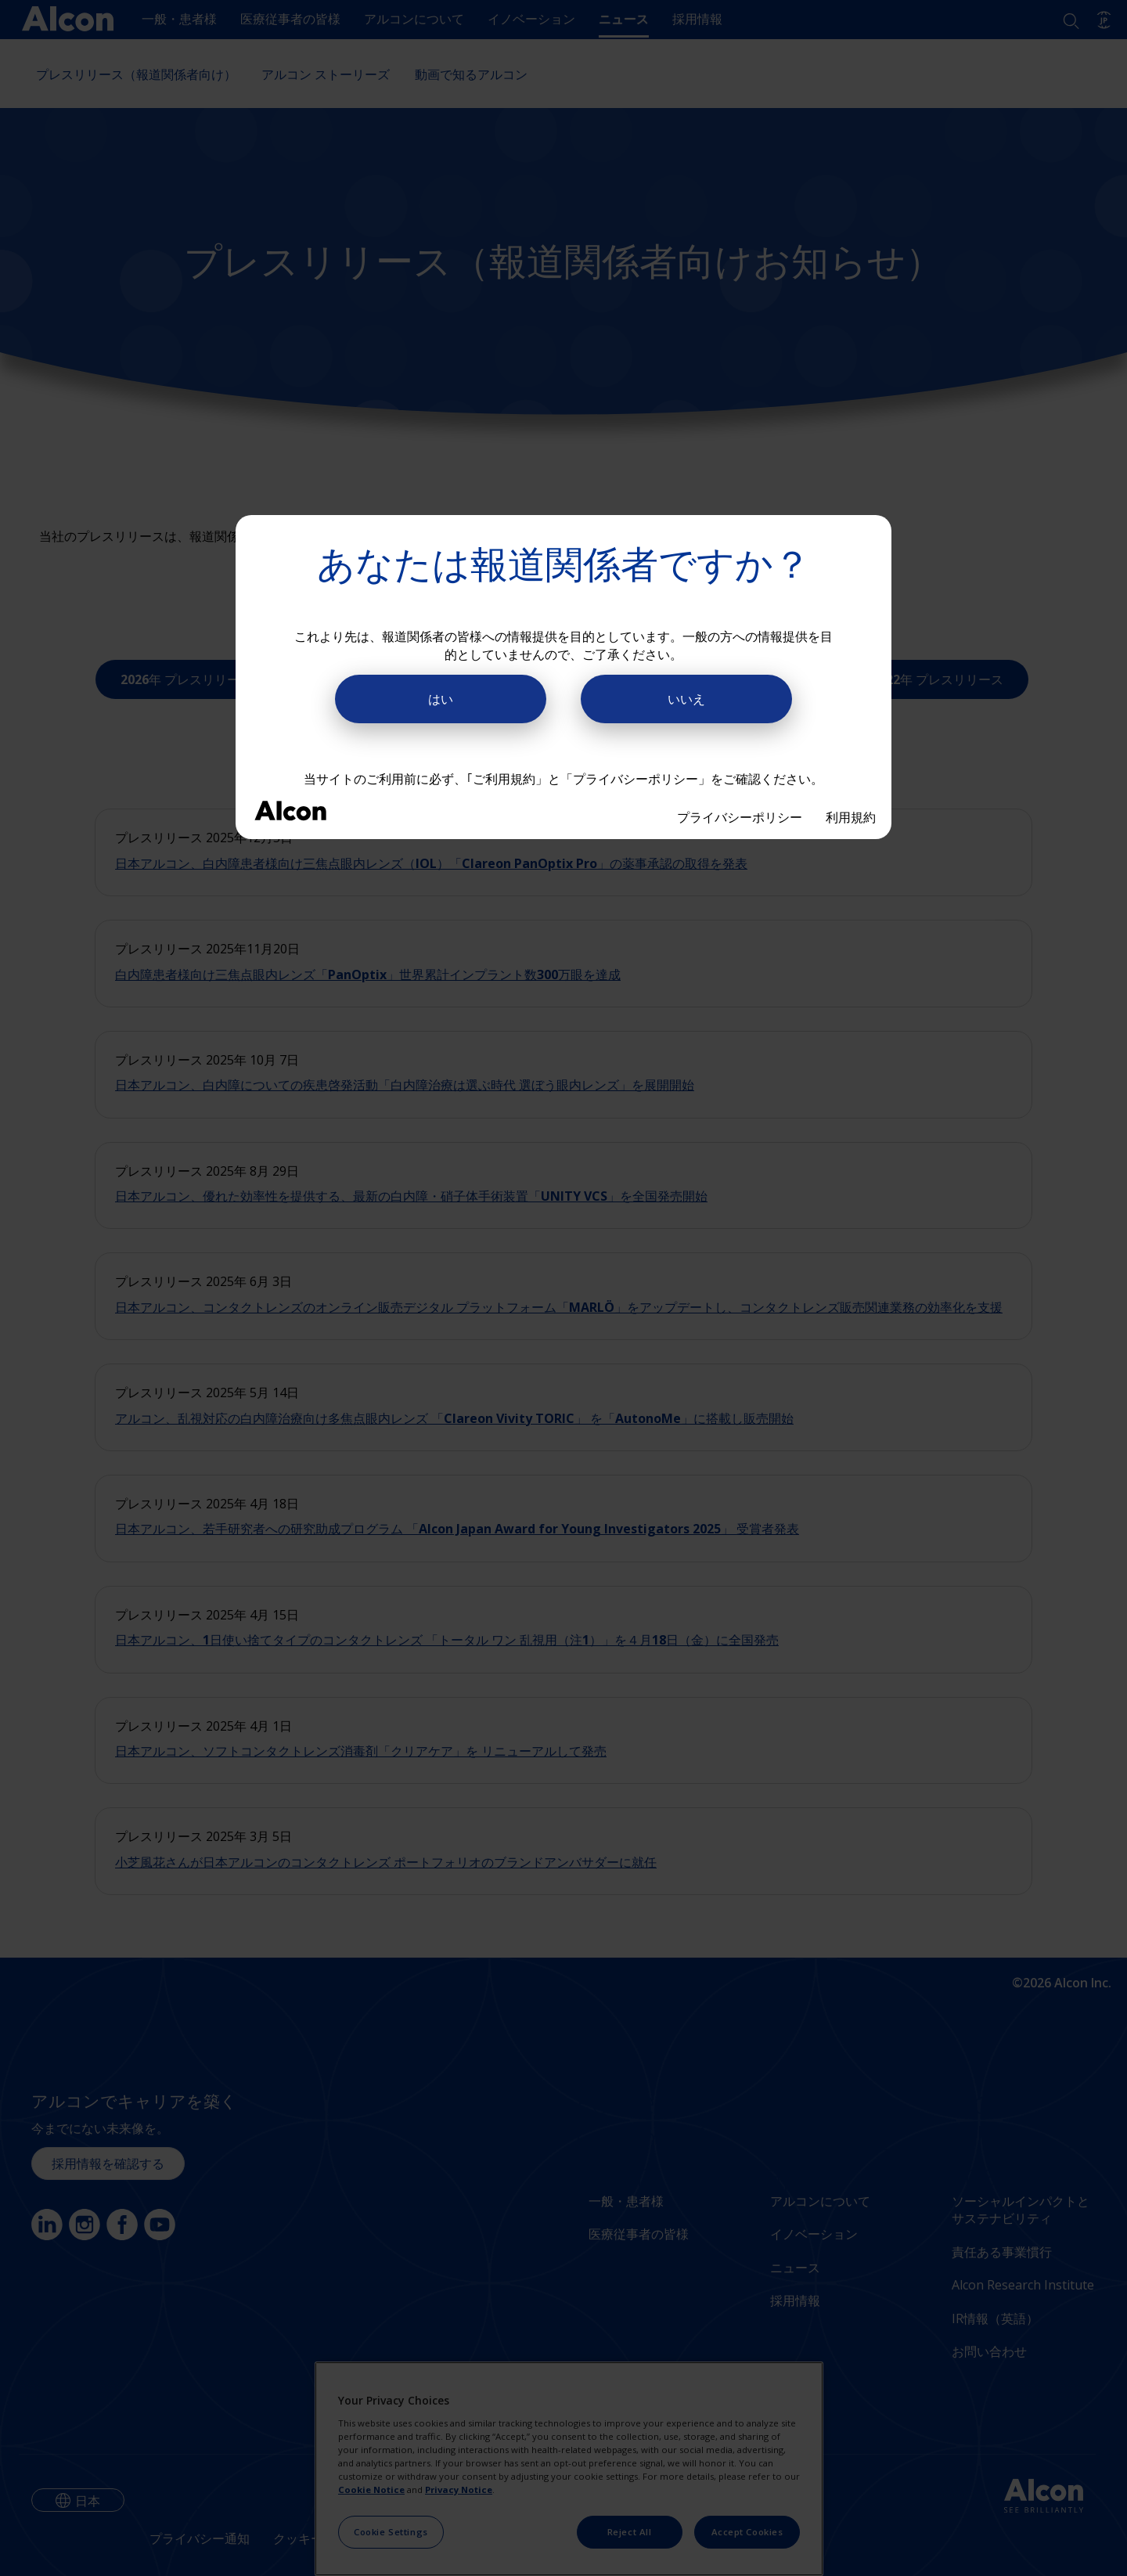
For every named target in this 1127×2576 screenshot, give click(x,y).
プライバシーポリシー (739, 817)
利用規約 (851, 817)
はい (440, 699)
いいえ (686, 699)
